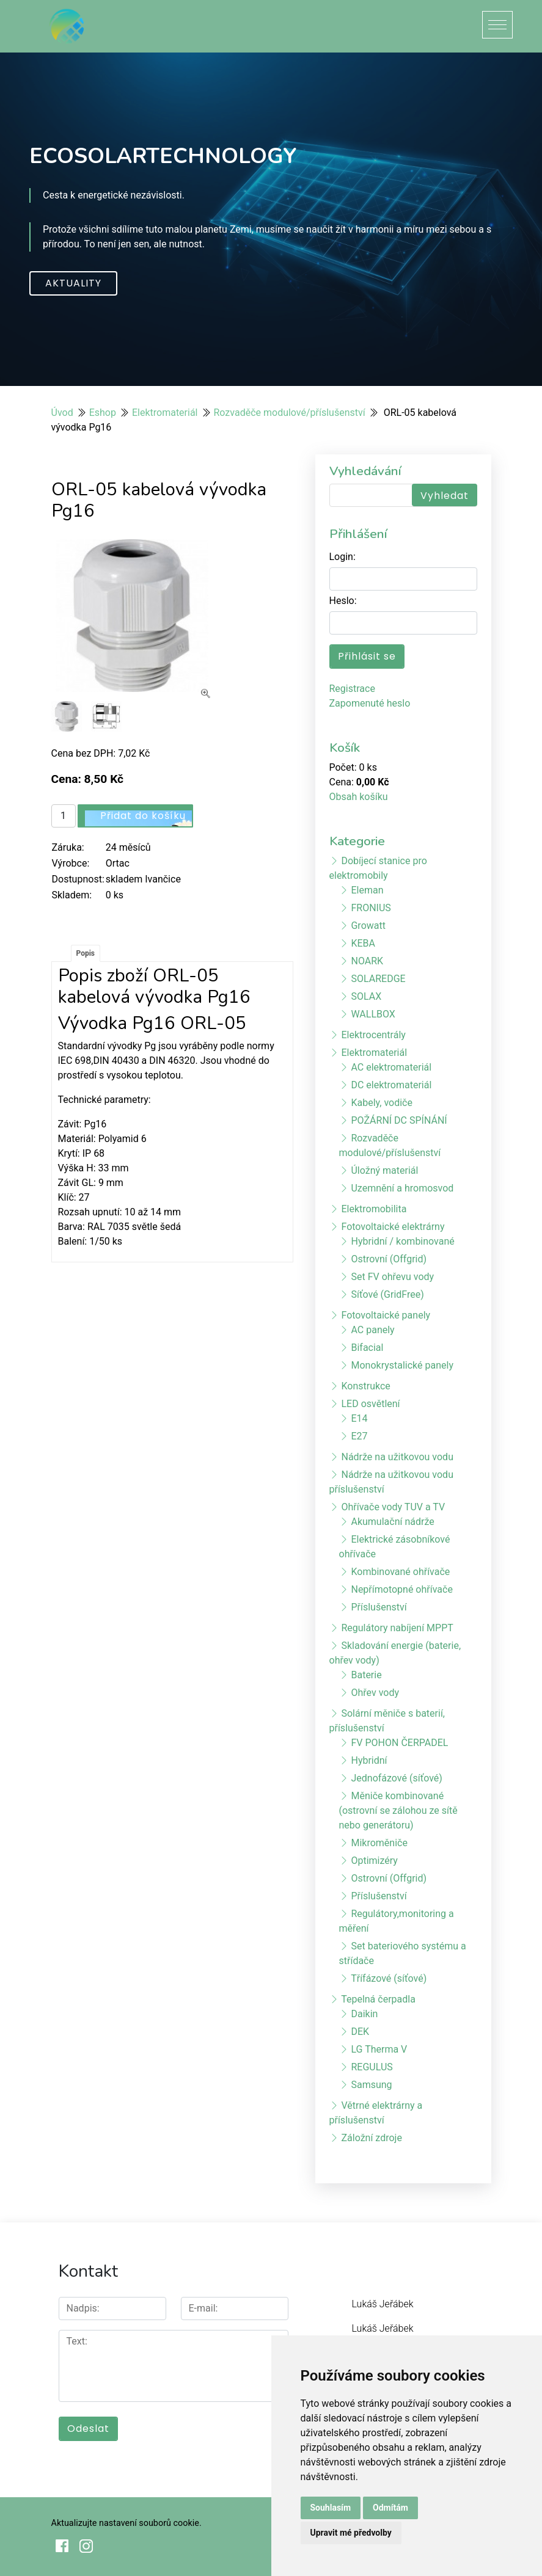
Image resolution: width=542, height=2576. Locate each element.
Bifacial (367, 1347)
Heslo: (343, 600)
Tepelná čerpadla (378, 1999)
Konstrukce (365, 1386)
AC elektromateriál (391, 1067)
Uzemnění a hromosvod (402, 1188)
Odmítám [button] (390, 2507)
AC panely (372, 1330)
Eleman (367, 890)
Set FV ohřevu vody (392, 1277)
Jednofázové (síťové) (396, 1778)
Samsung (371, 2084)
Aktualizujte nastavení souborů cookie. (126, 2523)
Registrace (352, 688)
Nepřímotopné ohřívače (401, 1589)
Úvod (62, 412)
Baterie (366, 1675)
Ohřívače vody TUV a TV (393, 1507)
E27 (359, 1436)
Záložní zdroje (371, 2138)
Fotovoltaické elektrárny (392, 1226)
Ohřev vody (375, 1692)
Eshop (102, 412)
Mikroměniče (379, 1843)
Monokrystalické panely (402, 1365)
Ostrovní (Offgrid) (389, 1259)
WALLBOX (373, 1014)
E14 (359, 1418)
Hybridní (369, 1760)
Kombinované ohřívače (400, 1571)
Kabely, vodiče (381, 1102)
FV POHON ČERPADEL (399, 1742)
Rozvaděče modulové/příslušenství (289, 412)
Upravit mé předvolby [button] (351, 2533)
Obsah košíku (358, 796)
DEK (360, 2031)
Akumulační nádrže (392, 1521)
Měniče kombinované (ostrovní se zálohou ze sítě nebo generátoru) (398, 1810)
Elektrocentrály (373, 1035)
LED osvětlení (370, 1404)
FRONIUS (370, 908)
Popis (85, 953)
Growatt (368, 925)
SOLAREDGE (378, 978)
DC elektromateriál (391, 1085)
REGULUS (371, 2067)
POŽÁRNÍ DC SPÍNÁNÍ (399, 1120)
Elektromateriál (165, 412)
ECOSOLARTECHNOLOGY (162, 155)
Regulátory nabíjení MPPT (397, 1628)
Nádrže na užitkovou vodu (397, 1457)
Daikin (364, 2014)
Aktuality (73, 283)
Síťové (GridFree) (387, 1294)
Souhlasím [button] (330, 2507)
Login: (342, 556)
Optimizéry (374, 1860)
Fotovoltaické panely (385, 1315)
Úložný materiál (384, 1170)
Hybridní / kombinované (402, 1241)
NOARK (367, 961)
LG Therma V (379, 2049)
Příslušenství (378, 1607)
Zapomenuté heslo (370, 703)
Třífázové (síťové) (389, 1978)
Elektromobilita (373, 1209)
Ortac (118, 863)
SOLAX (366, 996)
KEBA (363, 943)
